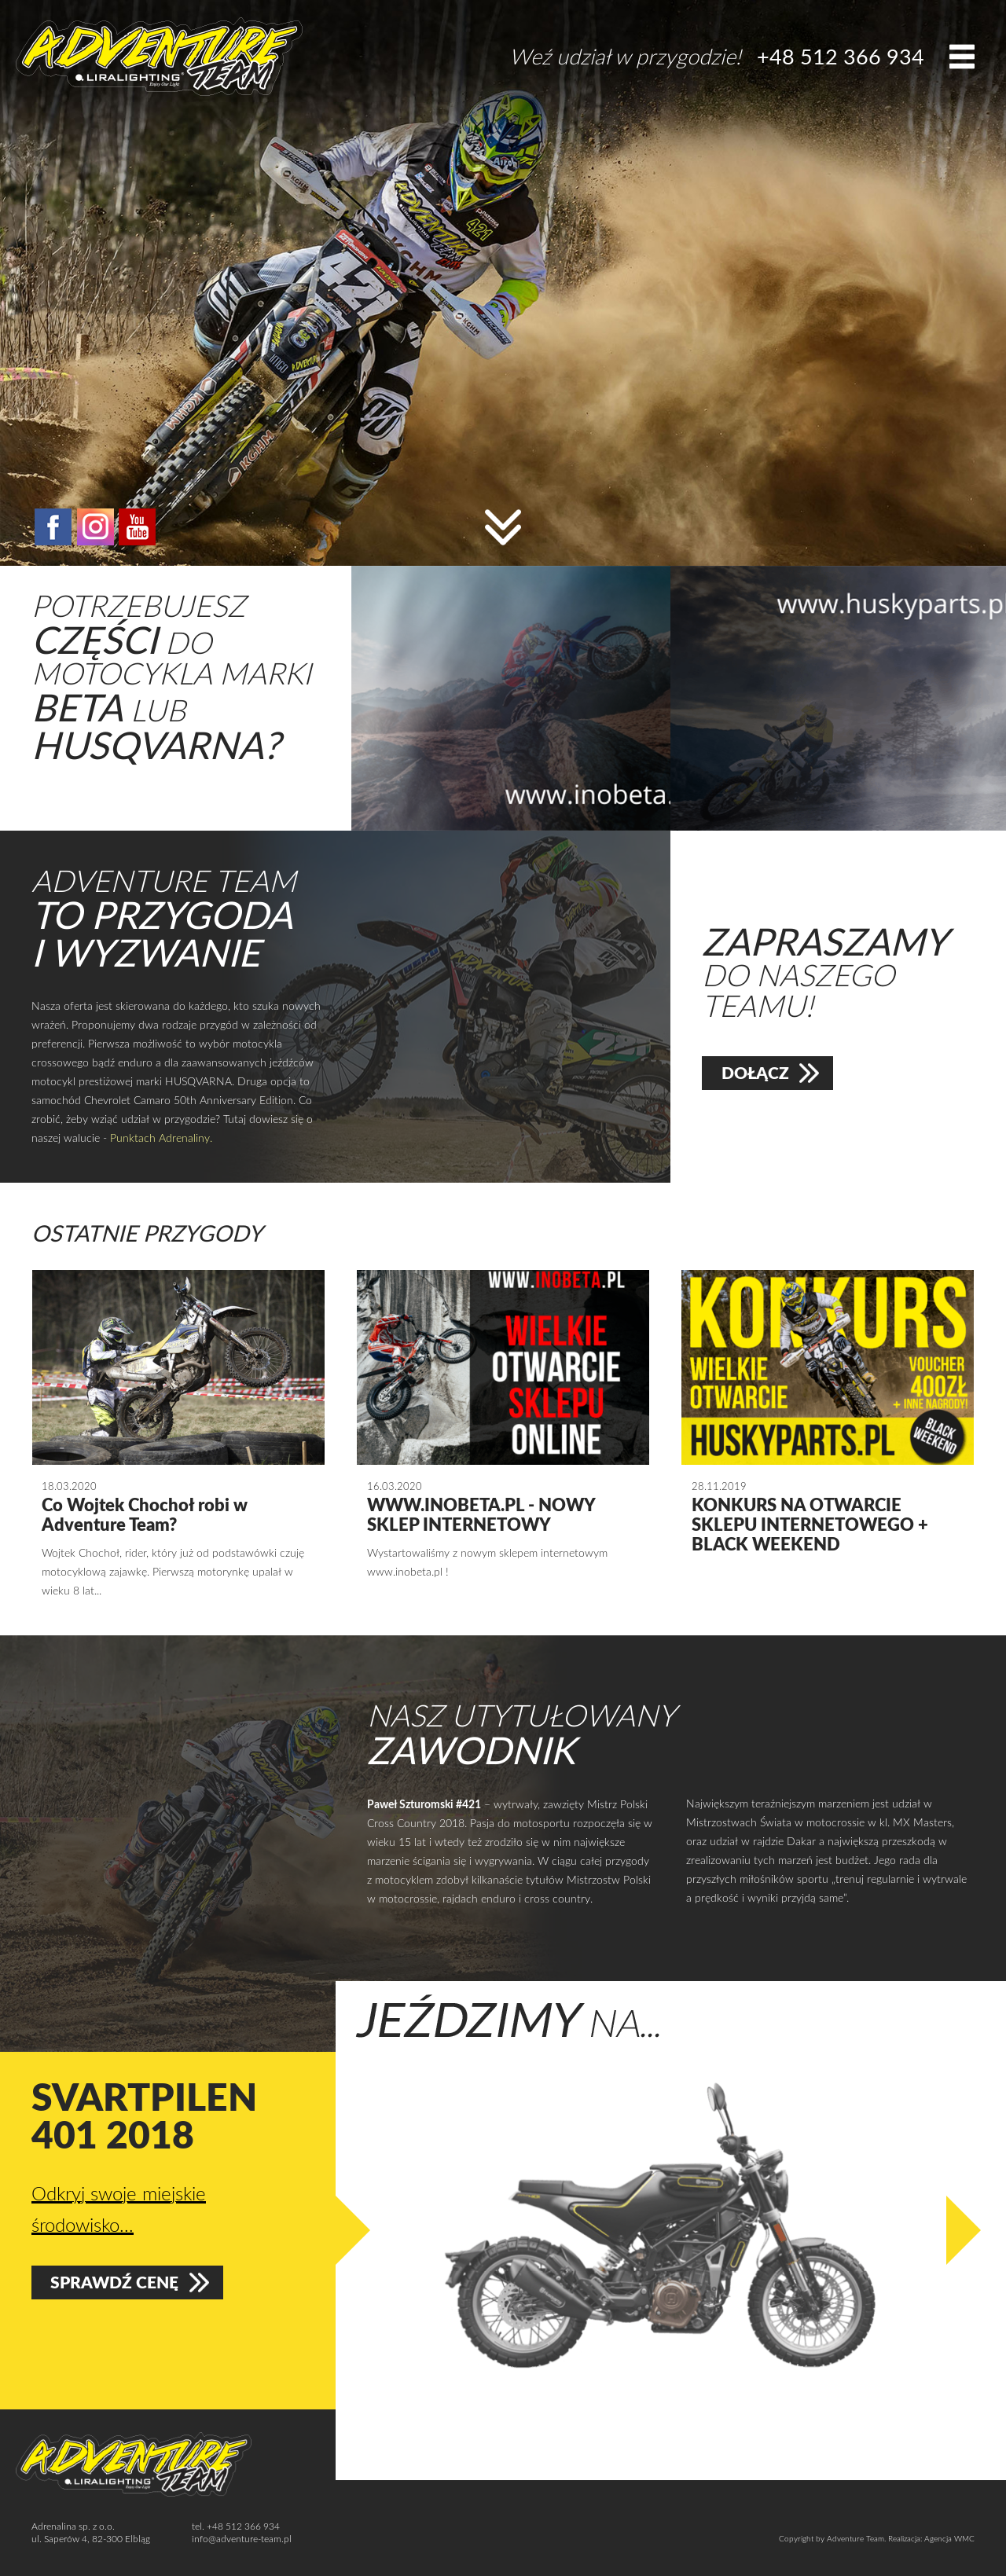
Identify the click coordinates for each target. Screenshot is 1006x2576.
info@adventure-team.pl (242, 2538)
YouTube (137, 526)
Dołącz (755, 1072)
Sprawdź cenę (115, 2284)
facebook (53, 526)
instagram (95, 526)
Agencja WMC (949, 2538)
